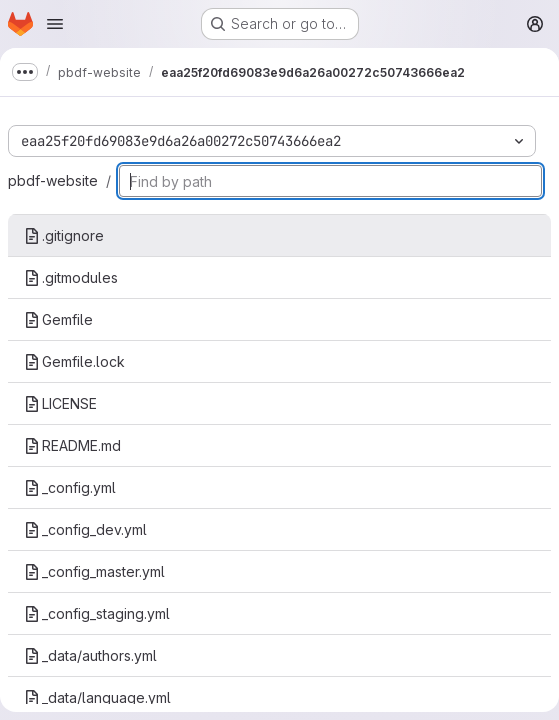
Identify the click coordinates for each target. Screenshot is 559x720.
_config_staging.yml (97, 613)
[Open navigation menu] (55, 24)
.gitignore (64, 235)
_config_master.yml (94, 571)
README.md (72, 445)
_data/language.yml (97, 697)
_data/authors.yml (90, 655)
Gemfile (58, 319)
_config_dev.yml (85, 529)
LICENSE (60, 403)
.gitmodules (71, 277)
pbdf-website (53, 180)
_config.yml (70, 487)
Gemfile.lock (74, 361)
